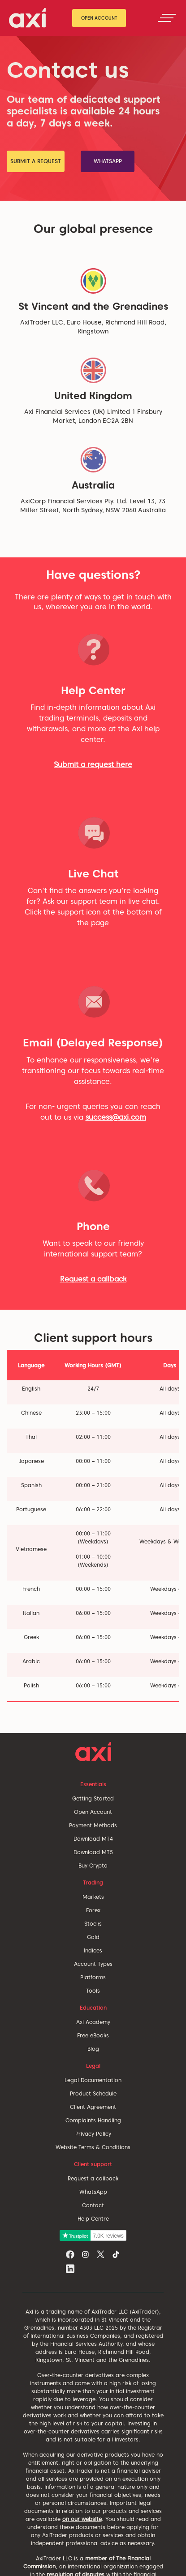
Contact (93, 2205)
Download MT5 (93, 1852)
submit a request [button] (35, 161)
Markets (93, 1896)
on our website (82, 2519)
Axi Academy (93, 2022)
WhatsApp (93, 2191)
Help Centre (93, 2218)
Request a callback (93, 1279)
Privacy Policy (93, 2133)
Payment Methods (93, 1825)
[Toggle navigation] (166, 18)
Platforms (93, 1977)
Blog (93, 2048)
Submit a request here (93, 764)
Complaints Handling (93, 2120)
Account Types (93, 1963)
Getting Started (93, 1798)
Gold (93, 1937)
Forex (93, 1910)
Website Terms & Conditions (93, 2147)
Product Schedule (93, 2093)
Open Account (99, 18)
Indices (93, 1950)
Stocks (93, 1923)
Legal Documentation (93, 2080)
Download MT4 (93, 1838)
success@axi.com (116, 1117)
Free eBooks (93, 2035)
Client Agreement (93, 2107)
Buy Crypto (93, 1865)
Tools (93, 1990)
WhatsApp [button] (108, 161)
